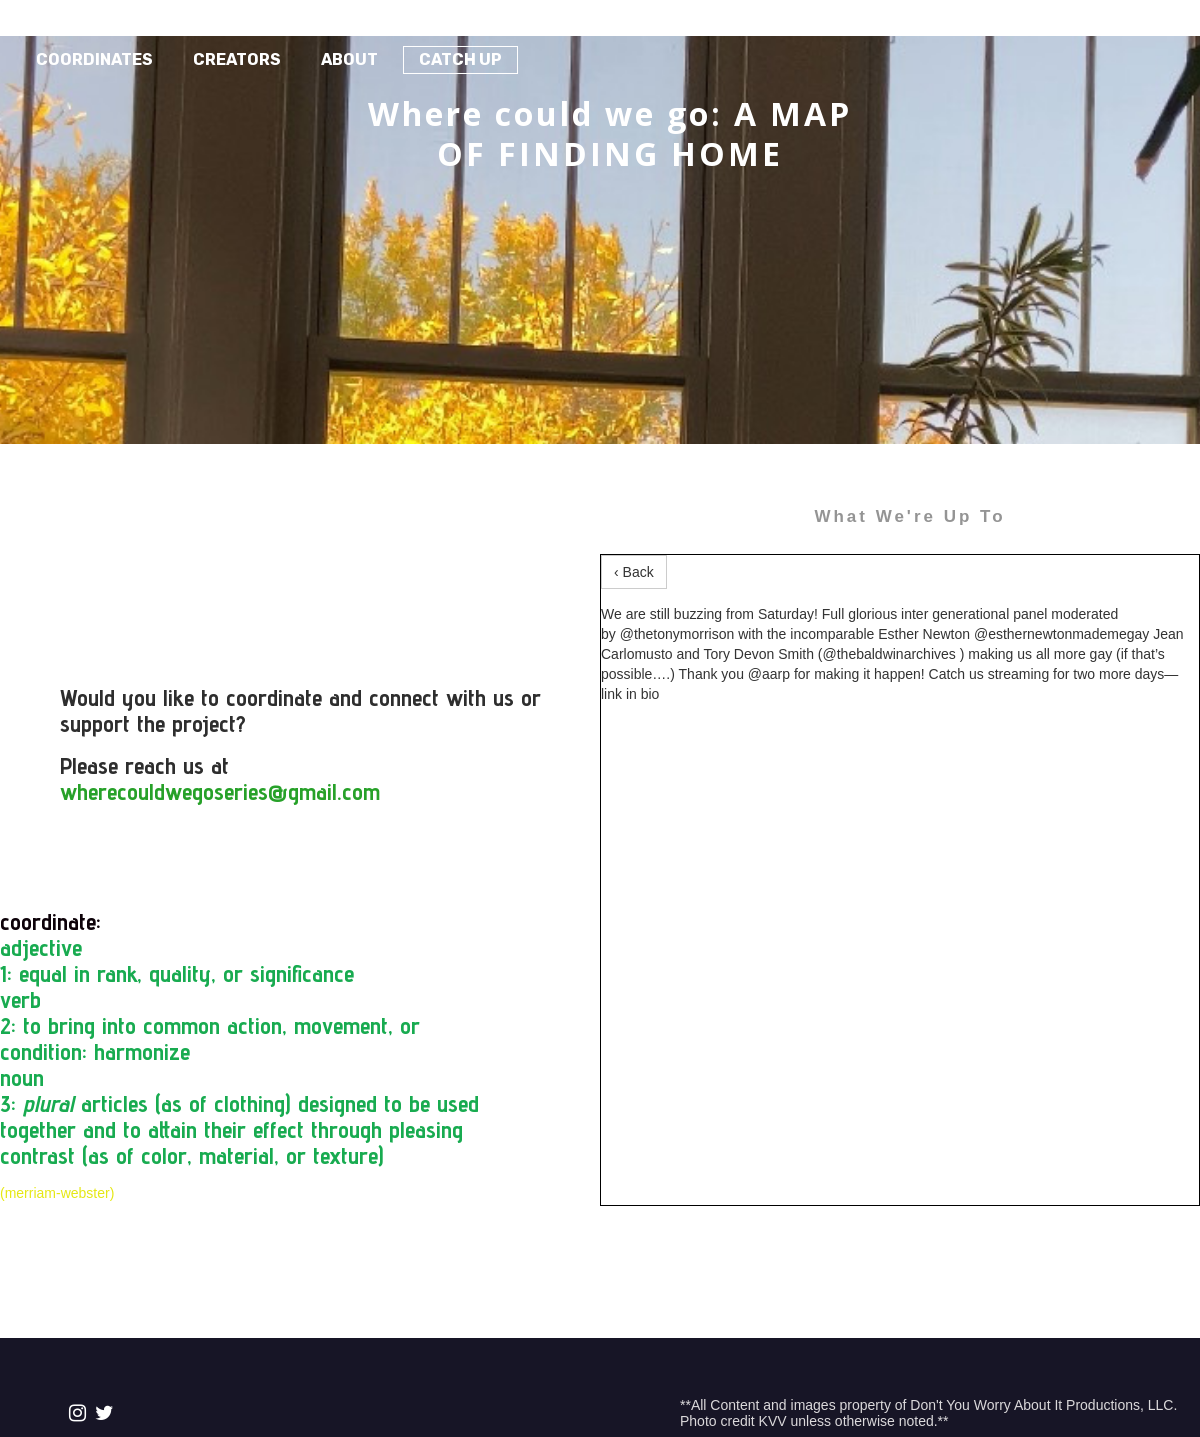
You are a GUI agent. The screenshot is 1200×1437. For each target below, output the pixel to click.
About (349, 59)
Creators (237, 59)
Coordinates (94, 59)
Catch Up (460, 59)
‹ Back (634, 572)
